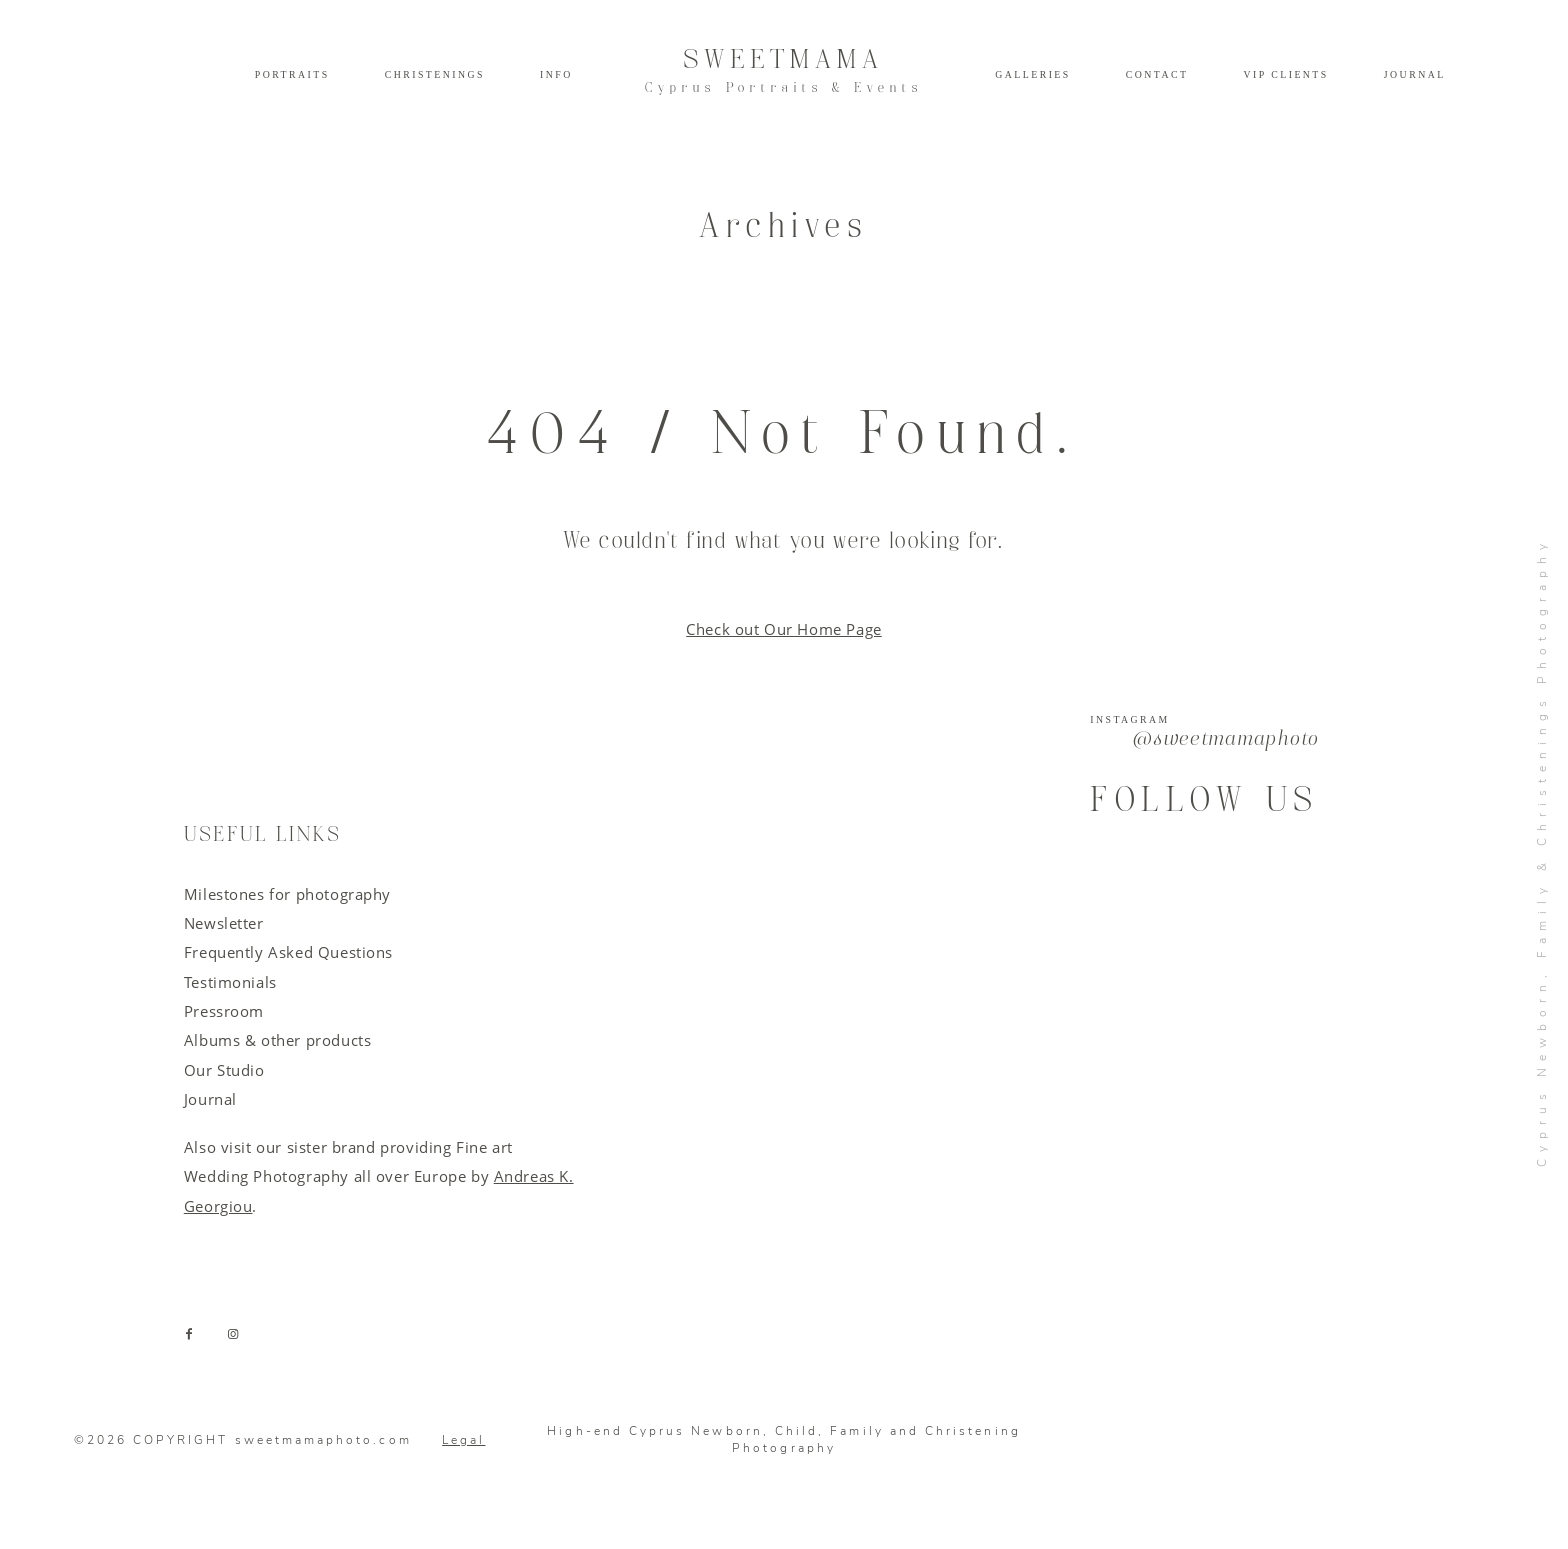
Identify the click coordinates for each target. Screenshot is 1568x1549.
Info (556, 74)
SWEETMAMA (784, 71)
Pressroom (224, 1011)
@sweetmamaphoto (1226, 740)
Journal (1415, 74)
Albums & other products (278, 1040)
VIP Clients (1286, 74)
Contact (1157, 74)
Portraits (292, 74)
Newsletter (224, 923)
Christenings (435, 74)
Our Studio (224, 1070)
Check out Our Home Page (784, 629)
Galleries (1032, 74)
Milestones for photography (287, 894)
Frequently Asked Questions (288, 952)
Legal (463, 1440)
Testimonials (230, 982)
